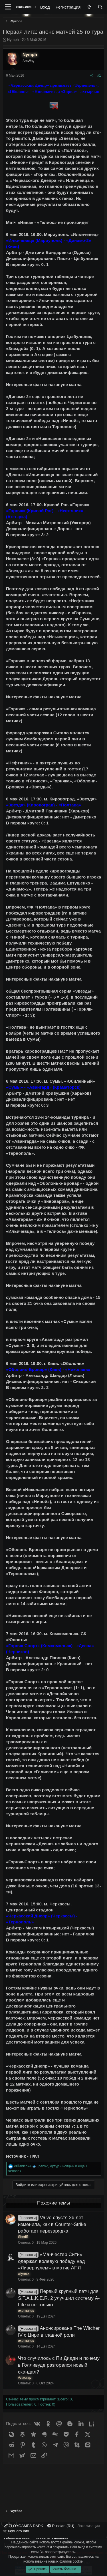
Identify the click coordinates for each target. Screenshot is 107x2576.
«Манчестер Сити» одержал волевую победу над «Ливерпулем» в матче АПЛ (51, 2261)
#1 (99, 75)
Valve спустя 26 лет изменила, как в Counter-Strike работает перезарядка (52, 2224)
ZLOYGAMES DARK (23, 2526)
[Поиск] (100, 7)
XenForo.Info (18, 2531)
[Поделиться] (91, 75)
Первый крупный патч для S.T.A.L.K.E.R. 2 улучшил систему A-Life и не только (59, 2298)
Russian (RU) (60, 2526)
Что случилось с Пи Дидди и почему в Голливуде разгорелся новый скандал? (59, 2365)
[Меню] (8, 7)
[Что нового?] (88, 7)
